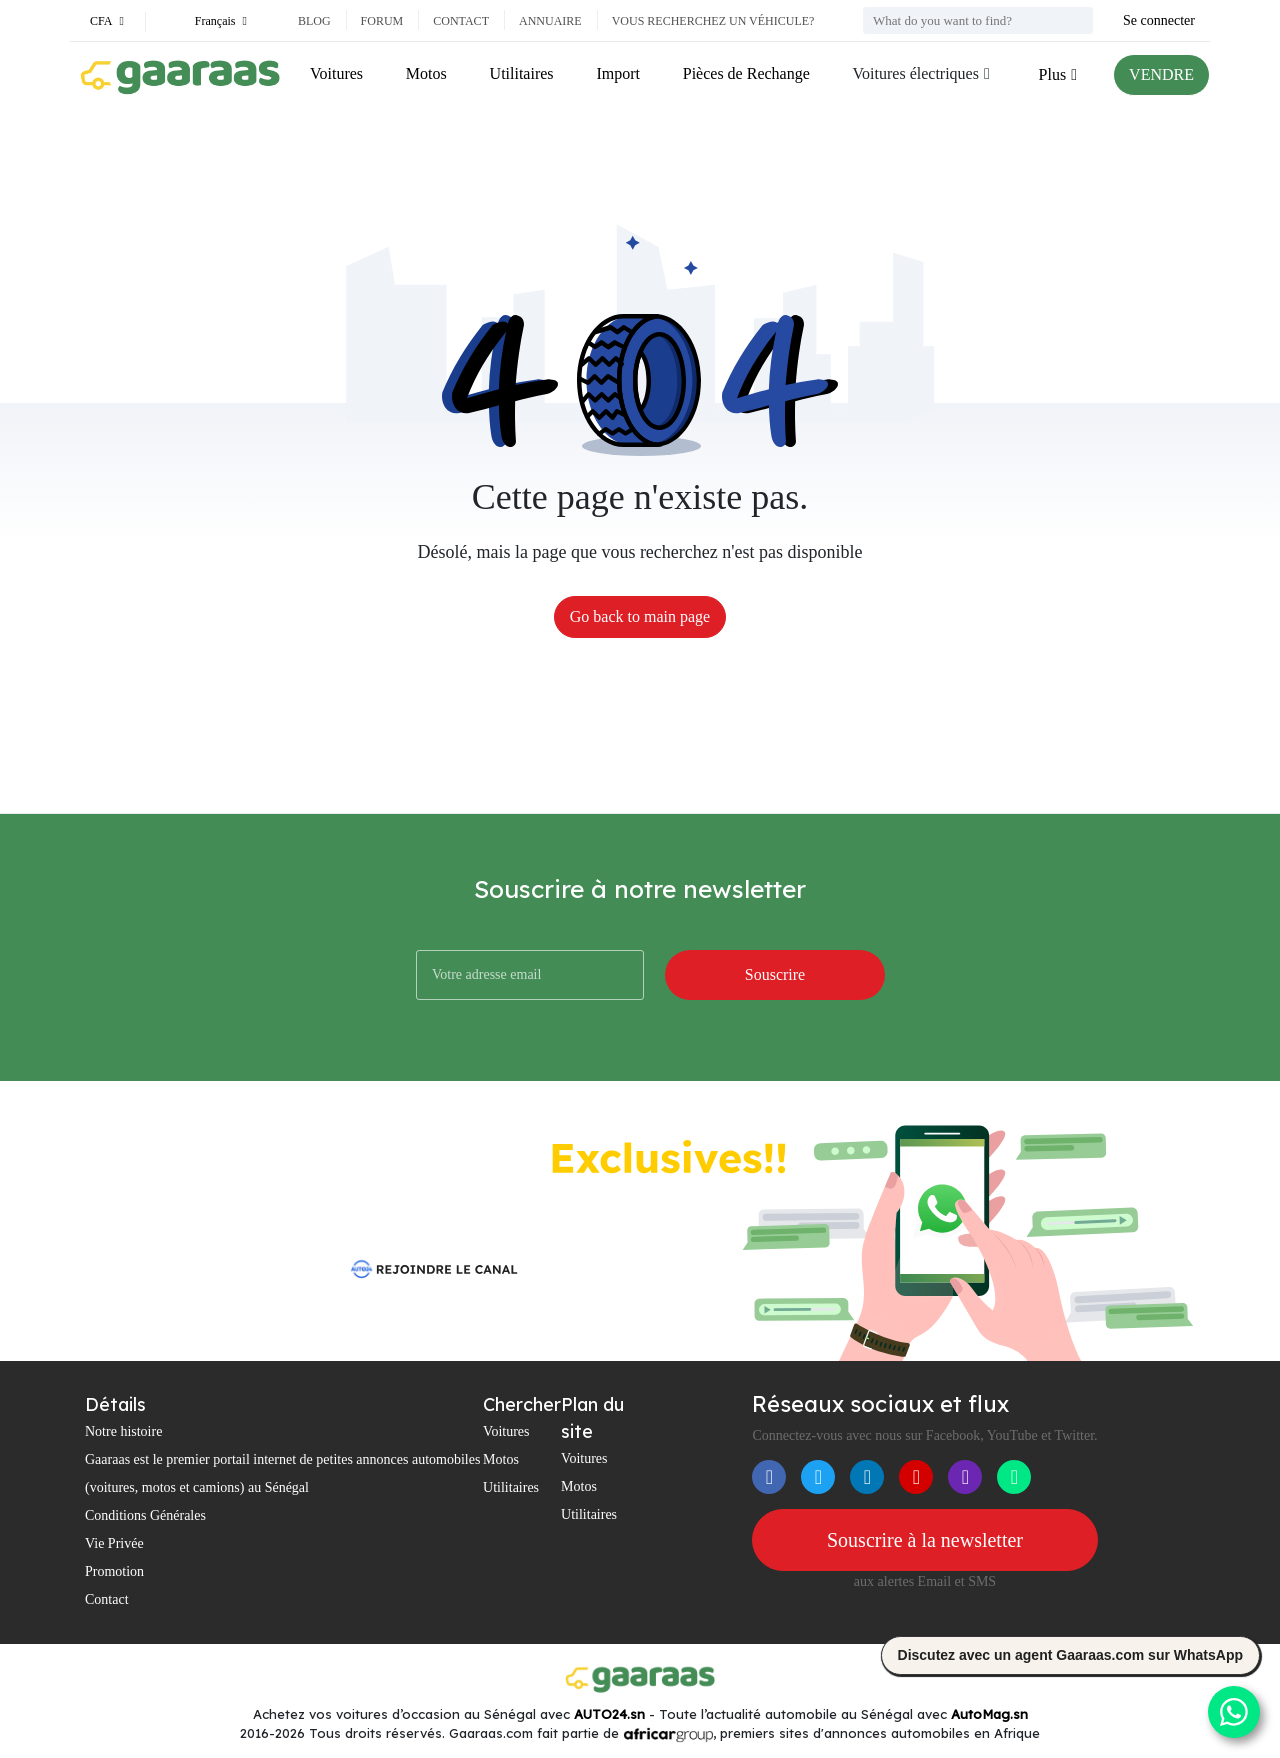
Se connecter (1159, 20)
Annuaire (550, 21)
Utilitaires (522, 73)
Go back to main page (640, 616)
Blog (314, 21)
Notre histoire (123, 1431)
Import (618, 73)
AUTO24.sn (609, 1714)
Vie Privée (114, 1543)
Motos (426, 73)
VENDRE (1161, 74)
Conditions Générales (145, 1515)
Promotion (114, 1571)
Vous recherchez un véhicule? (713, 21)
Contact (461, 21)
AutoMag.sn (989, 1714)
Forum (382, 21)
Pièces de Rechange (746, 73)
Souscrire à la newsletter (925, 1540)
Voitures (336, 73)
